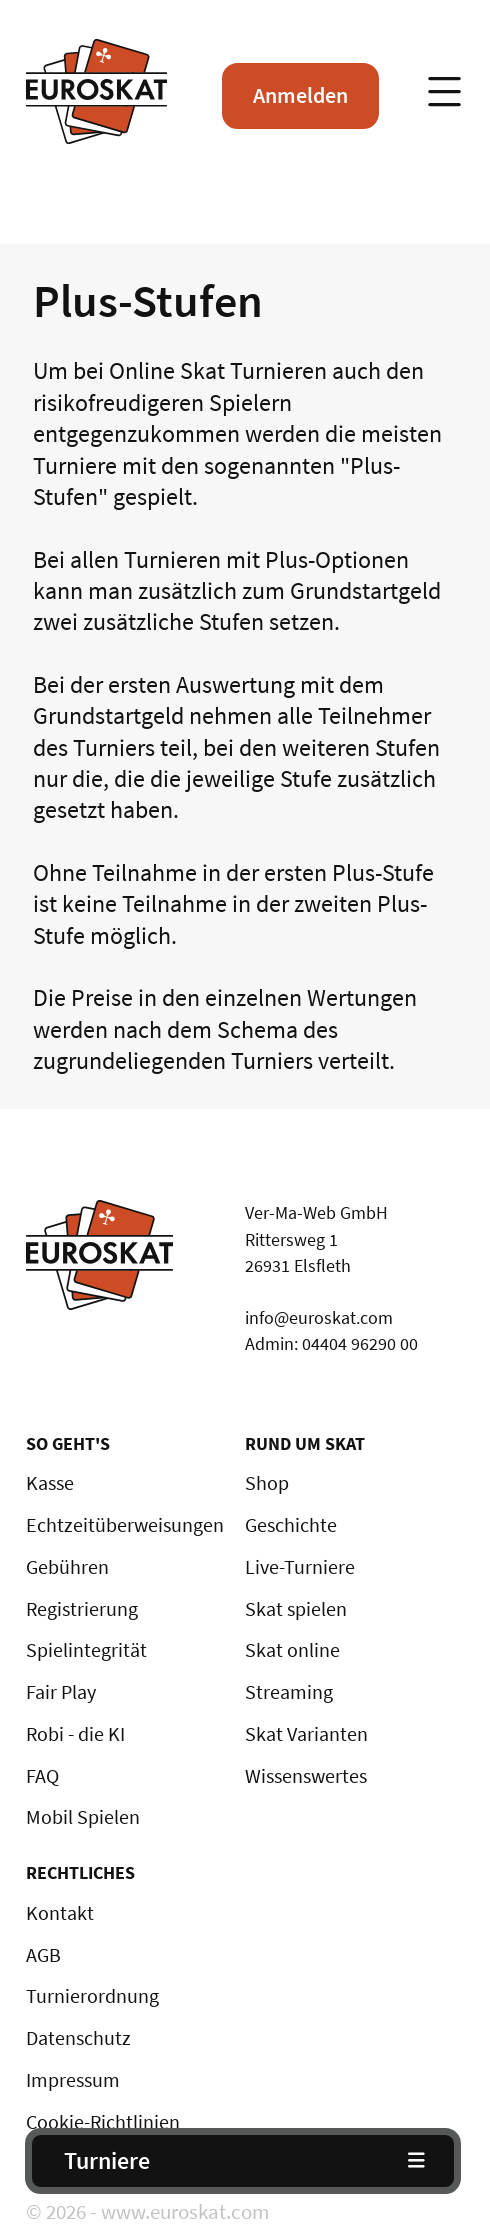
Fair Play (61, 1692)
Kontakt (60, 1913)
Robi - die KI (75, 1734)
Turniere (107, 2160)
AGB (43, 1955)
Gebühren (67, 1567)
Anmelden (300, 95)
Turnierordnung (92, 1996)
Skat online (292, 1650)
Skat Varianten (306, 1734)
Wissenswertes (306, 1776)
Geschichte (291, 1525)
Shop (267, 1483)
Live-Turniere (300, 1567)
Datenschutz (78, 2038)
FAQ (42, 1776)
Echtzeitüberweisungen (125, 1525)
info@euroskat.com (319, 1317)
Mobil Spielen (83, 1817)
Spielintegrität (86, 1650)
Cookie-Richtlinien (103, 2122)
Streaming (289, 1692)
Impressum (73, 2080)
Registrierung (82, 1609)
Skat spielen (296, 1609)
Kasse (50, 1483)
